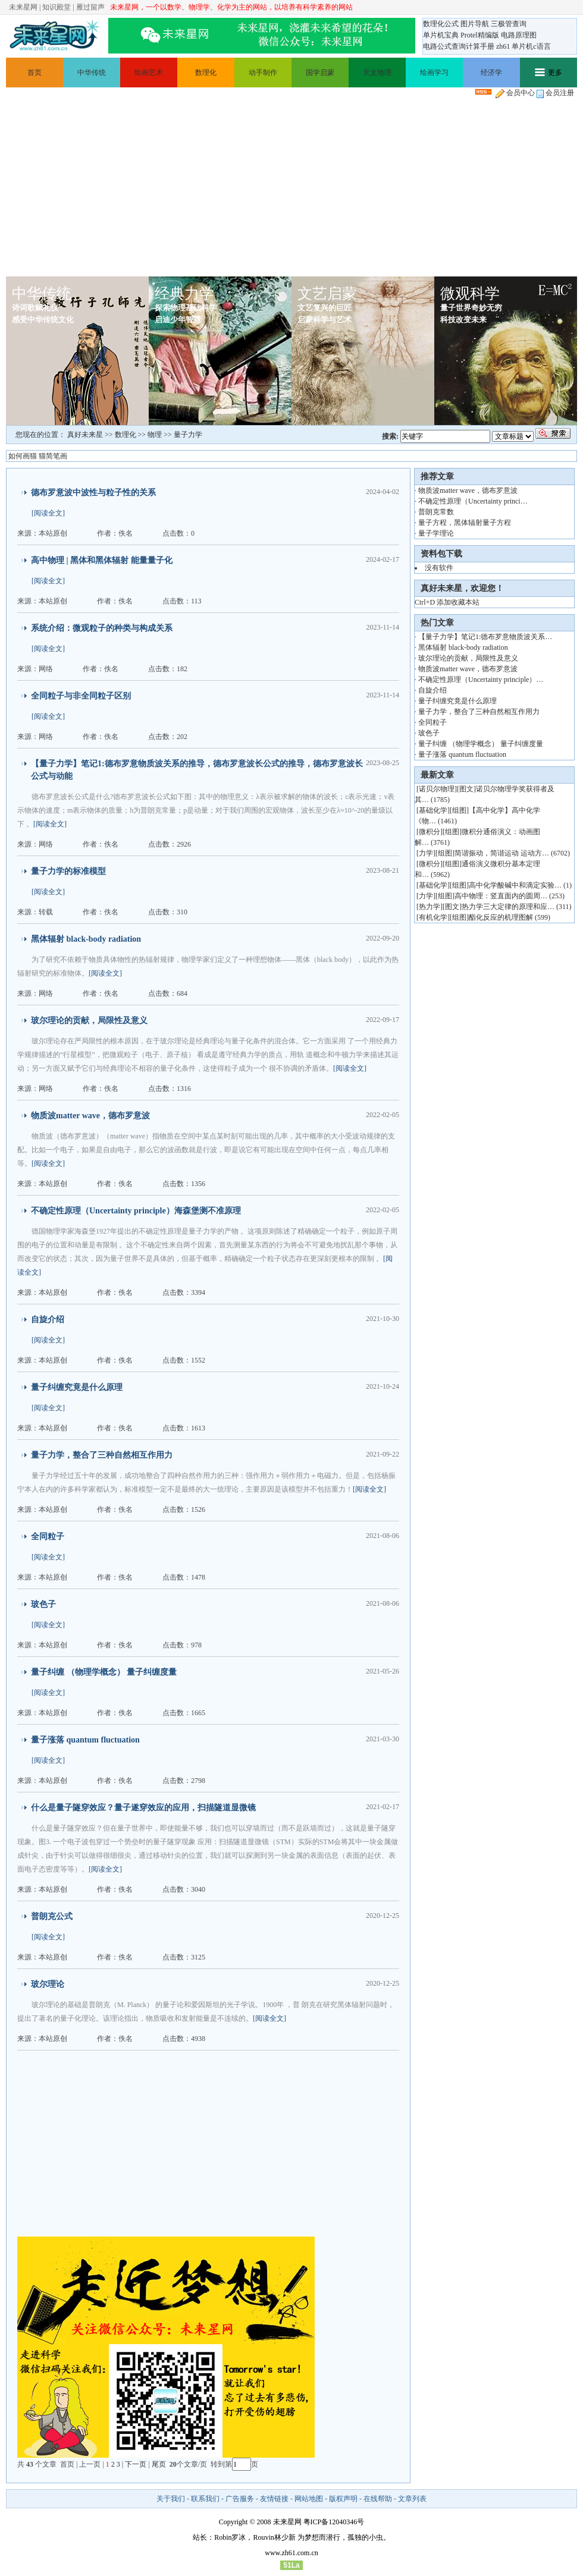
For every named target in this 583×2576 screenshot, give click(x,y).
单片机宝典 (441, 35)
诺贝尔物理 (437, 789)
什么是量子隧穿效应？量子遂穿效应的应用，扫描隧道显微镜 (143, 1807)
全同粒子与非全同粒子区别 (81, 695)
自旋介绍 (47, 1319)
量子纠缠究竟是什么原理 (77, 1387)
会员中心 (515, 93)
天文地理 (377, 72)
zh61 (503, 46)
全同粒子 (47, 1536)
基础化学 (433, 810)
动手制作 (263, 72)
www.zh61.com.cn (291, 2553)
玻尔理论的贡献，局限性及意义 (89, 1020)
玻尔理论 (47, 1984)
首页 (34, 72)
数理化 (206, 72)
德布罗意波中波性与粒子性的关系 (93, 492)
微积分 (429, 832)
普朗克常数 (436, 512)
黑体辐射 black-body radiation (86, 939)
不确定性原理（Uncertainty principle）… (480, 679)
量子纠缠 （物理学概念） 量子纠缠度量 (104, 1672)
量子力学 (188, 434)
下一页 (135, 2464)
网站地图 (308, 2499)
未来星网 (23, 7)
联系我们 (205, 2499)
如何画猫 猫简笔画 (37, 456)
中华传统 (91, 72)
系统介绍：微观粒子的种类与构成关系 (102, 628)
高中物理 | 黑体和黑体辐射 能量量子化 (102, 560)
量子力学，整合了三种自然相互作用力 (102, 1455)
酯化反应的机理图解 (501, 917)
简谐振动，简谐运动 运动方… (502, 853)
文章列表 (412, 2499)
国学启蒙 (320, 72)
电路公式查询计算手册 (458, 46)
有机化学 (433, 917)
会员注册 (555, 93)
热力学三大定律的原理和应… (508, 906)
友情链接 (274, 2499)
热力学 (429, 906)
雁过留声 (90, 7)
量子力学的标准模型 (68, 871)
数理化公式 (441, 24)
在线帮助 (377, 2499)
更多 (548, 72)
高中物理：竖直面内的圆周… (501, 896)
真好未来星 (85, 434)
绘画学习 (434, 72)
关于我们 (170, 2499)
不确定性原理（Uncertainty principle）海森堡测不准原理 (136, 1210)
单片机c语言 (531, 46)
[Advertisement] (291, 187)
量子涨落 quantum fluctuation (85, 1739)
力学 (426, 853)
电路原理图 (519, 35)
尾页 (160, 2464)
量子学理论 (436, 533)
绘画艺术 (148, 72)
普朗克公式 (52, 1916)
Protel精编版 (479, 35)
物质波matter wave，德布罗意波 (90, 1115)
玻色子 (43, 1604)
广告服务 (239, 2499)
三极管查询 (508, 24)
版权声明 (343, 2499)
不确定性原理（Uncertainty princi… (473, 501)
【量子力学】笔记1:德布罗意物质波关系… (485, 637)
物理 (155, 434)
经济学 (491, 72)
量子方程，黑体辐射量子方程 (464, 522)
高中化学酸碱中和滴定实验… (515, 885)
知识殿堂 (56, 7)
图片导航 (474, 24)
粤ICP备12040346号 (334, 2522)
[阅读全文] (48, 513)
